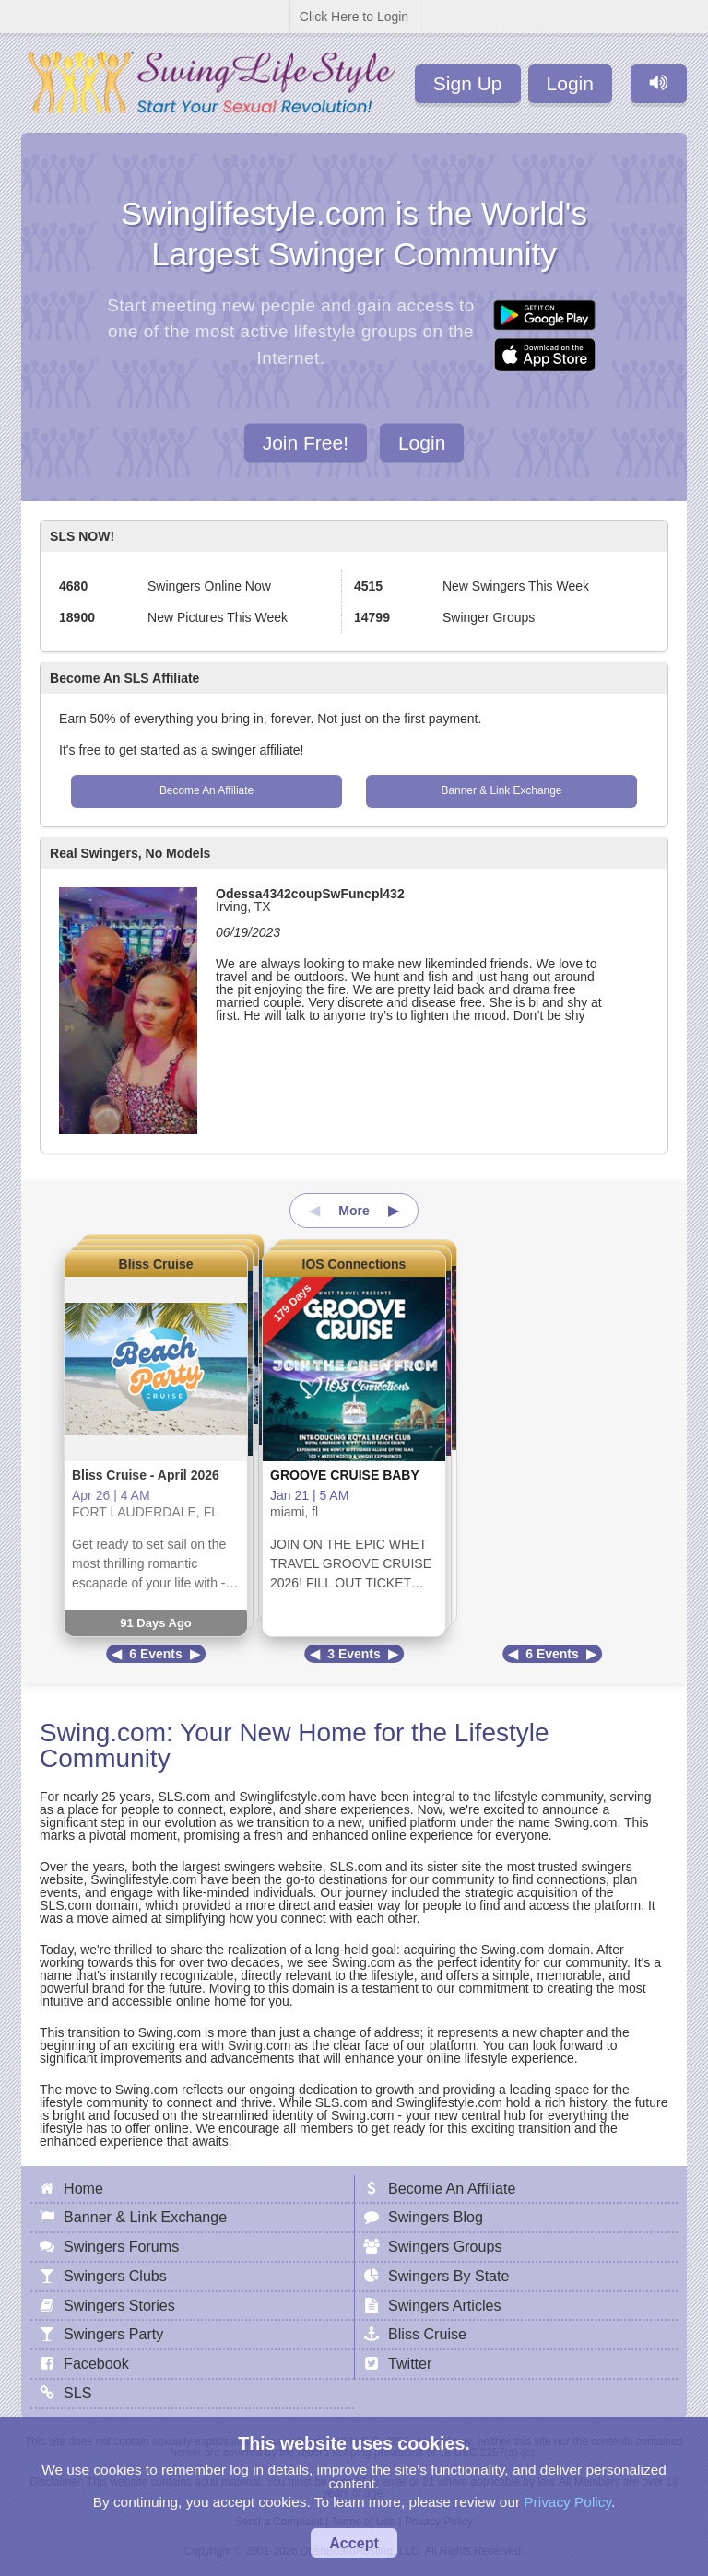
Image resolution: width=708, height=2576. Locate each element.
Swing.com (103, 1732)
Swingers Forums (121, 2246)
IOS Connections (354, 1264)
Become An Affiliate (206, 790)
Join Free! (305, 441)
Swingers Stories (119, 2305)
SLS (77, 2392)
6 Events (156, 1653)
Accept (354, 2543)
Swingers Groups (445, 2246)
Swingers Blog (435, 2216)
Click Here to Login (354, 16)
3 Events (354, 1653)
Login (570, 83)
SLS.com (184, 1796)
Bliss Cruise (156, 1264)
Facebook (96, 2363)
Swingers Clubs (115, 2275)
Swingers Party (113, 2333)
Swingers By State (449, 2275)
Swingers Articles (445, 2305)
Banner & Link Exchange (502, 790)
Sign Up (467, 83)
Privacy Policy (567, 2502)
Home (83, 2188)
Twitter (409, 2363)
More (353, 1210)
